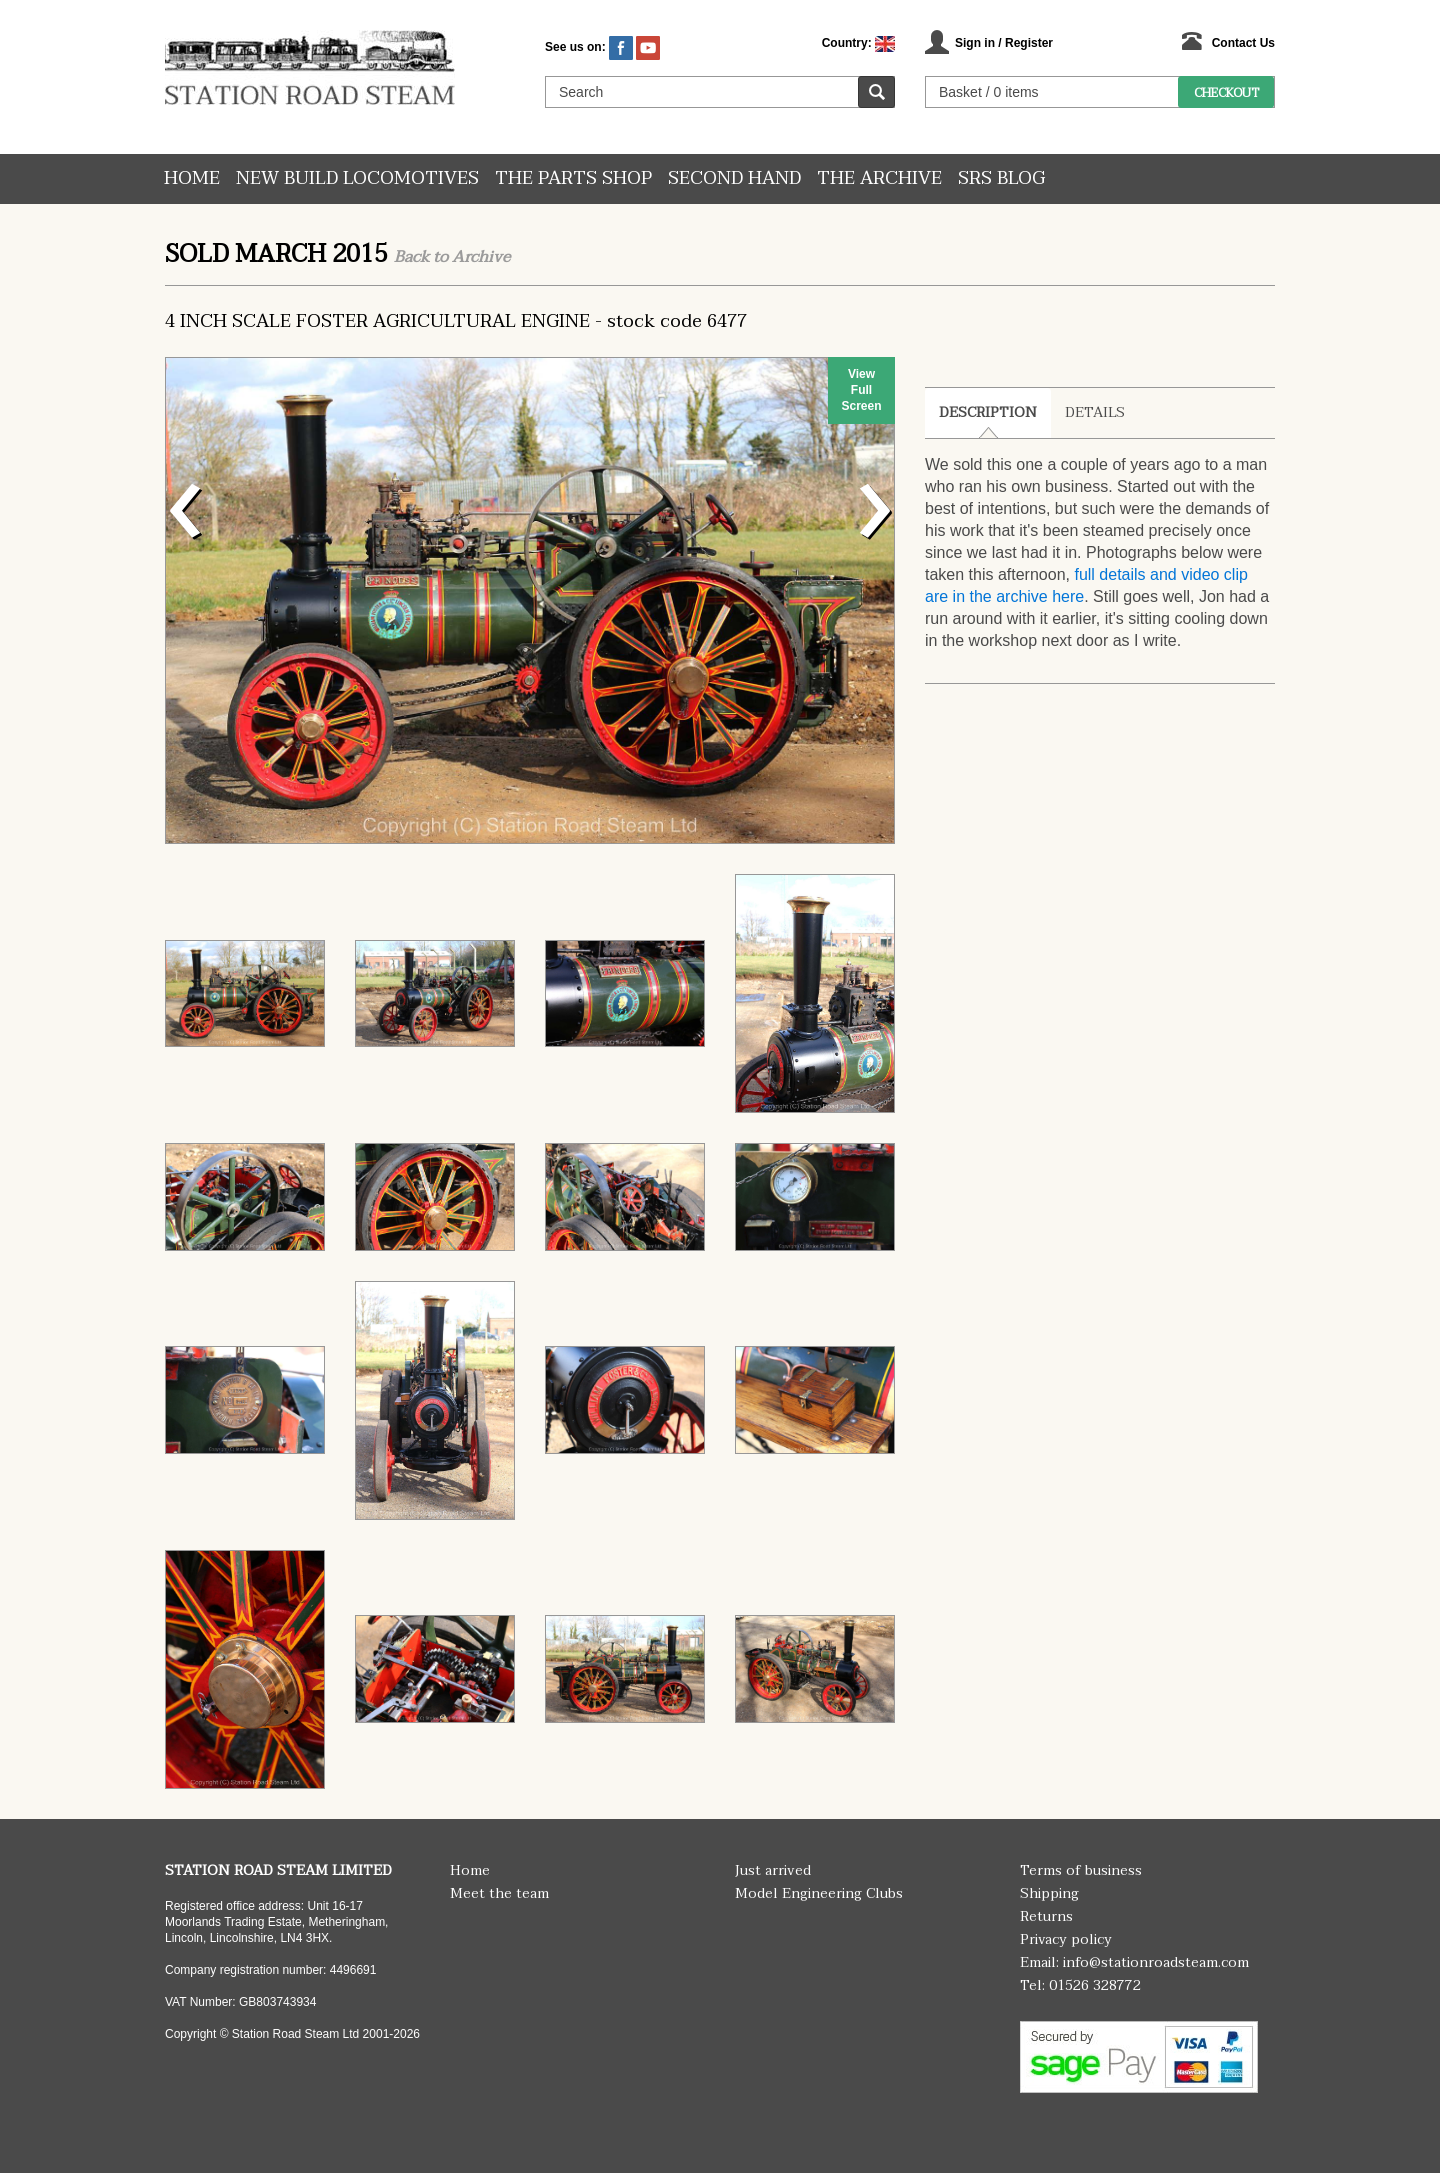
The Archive (879, 178)
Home (192, 178)
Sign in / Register (1004, 43)
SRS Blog (1001, 178)
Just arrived (773, 1870)
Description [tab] (988, 412)
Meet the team (499, 1893)
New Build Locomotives (357, 178)
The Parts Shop (573, 178)
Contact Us (1243, 43)
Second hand (734, 178)
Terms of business (1081, 1870)
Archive (481, 257)
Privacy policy (1066, 1939)
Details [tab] (1095, 412)
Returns (1046, 1916)
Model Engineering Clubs (819, 1893)
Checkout (1226, 93)
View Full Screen (861, 390)
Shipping (1049, 1893)
